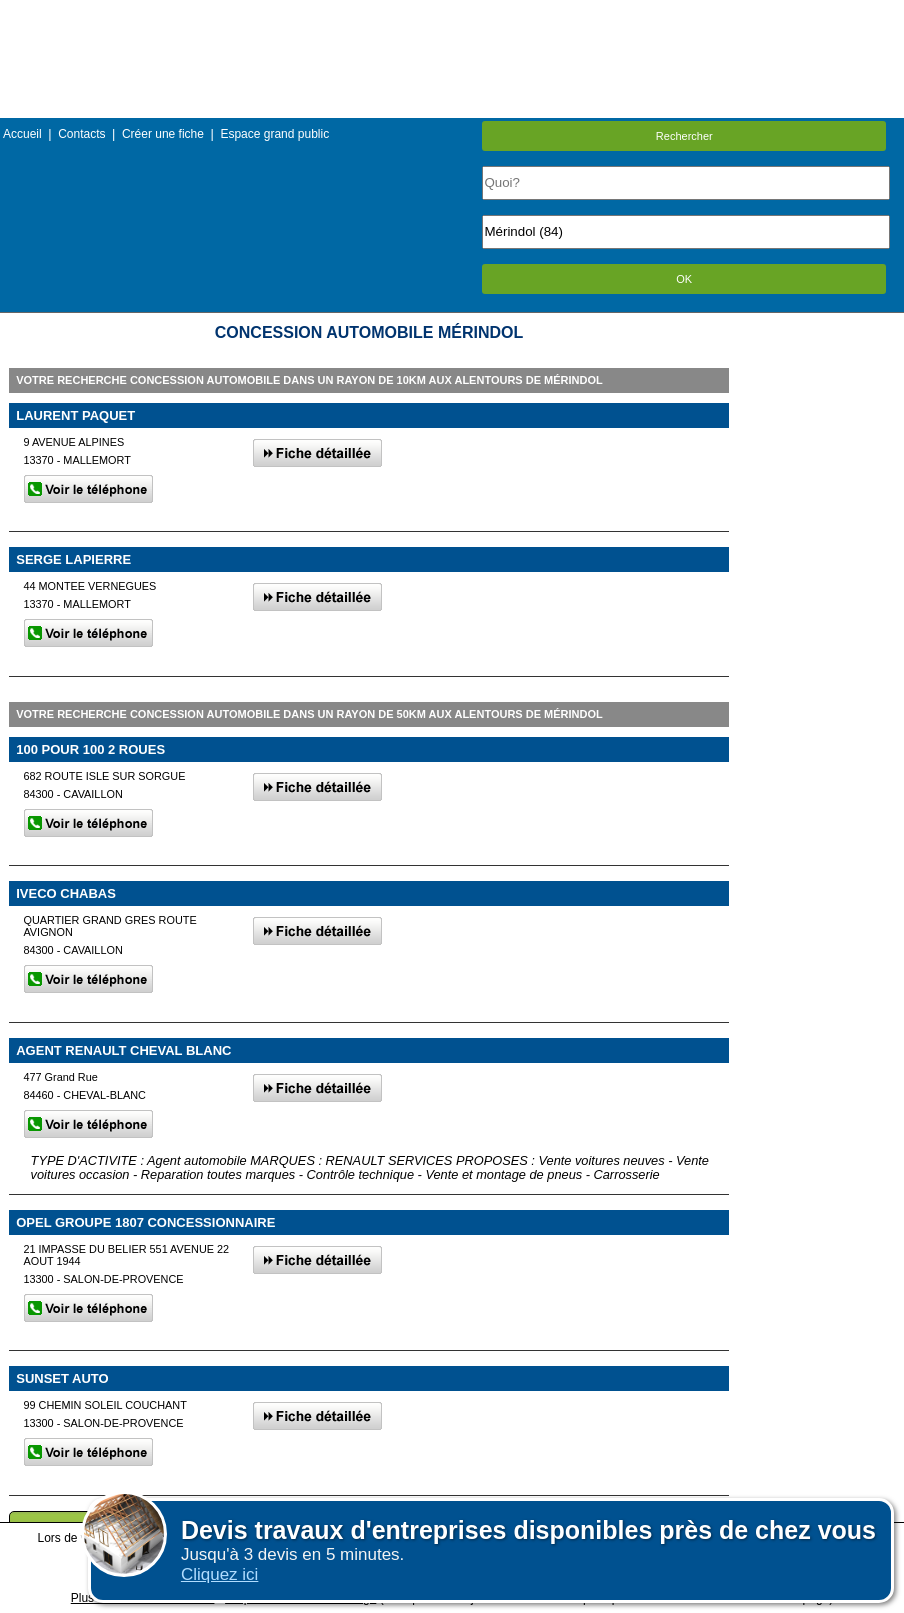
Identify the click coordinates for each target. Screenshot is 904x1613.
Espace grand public (274, 134)
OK (684, 279)
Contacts (81, 134)
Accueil (22, 134)
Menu (452, 14)
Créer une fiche (163, 134)
